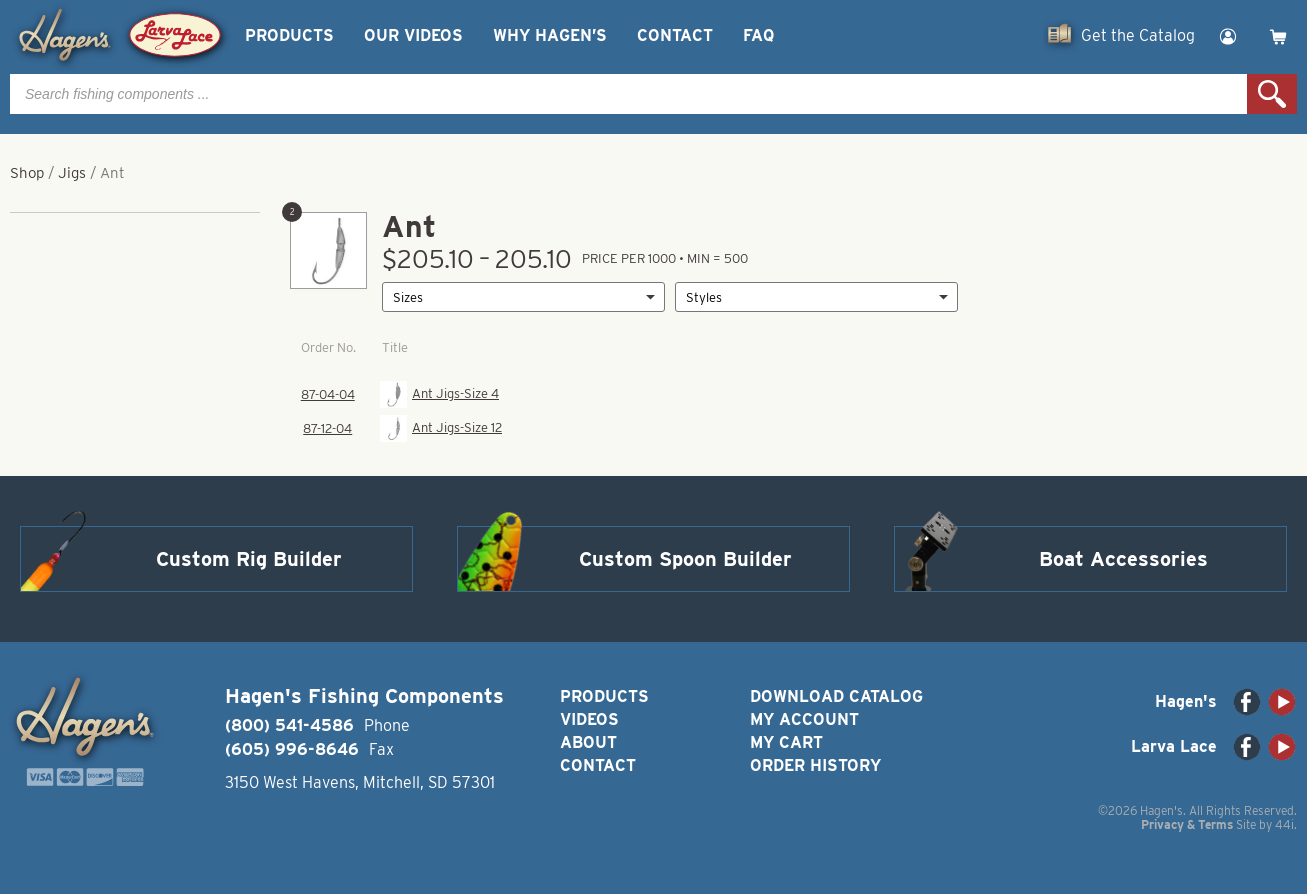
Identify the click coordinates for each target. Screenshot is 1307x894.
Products (289, 35)
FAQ (758, 35)
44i (1284, 824)
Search (1272, 94)
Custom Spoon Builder (685, 559)
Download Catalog (836, 696)
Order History (815, 765)
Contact (675, 35)
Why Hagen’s (550, 35)
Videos (589, 719)
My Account (804, 719)
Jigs (72, 173)
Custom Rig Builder (249, 559)
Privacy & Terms (1187, 824)
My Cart (786, 742)
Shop (27, 173)
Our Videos (413, 35)
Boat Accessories (1123, 559)
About (588, 742)
